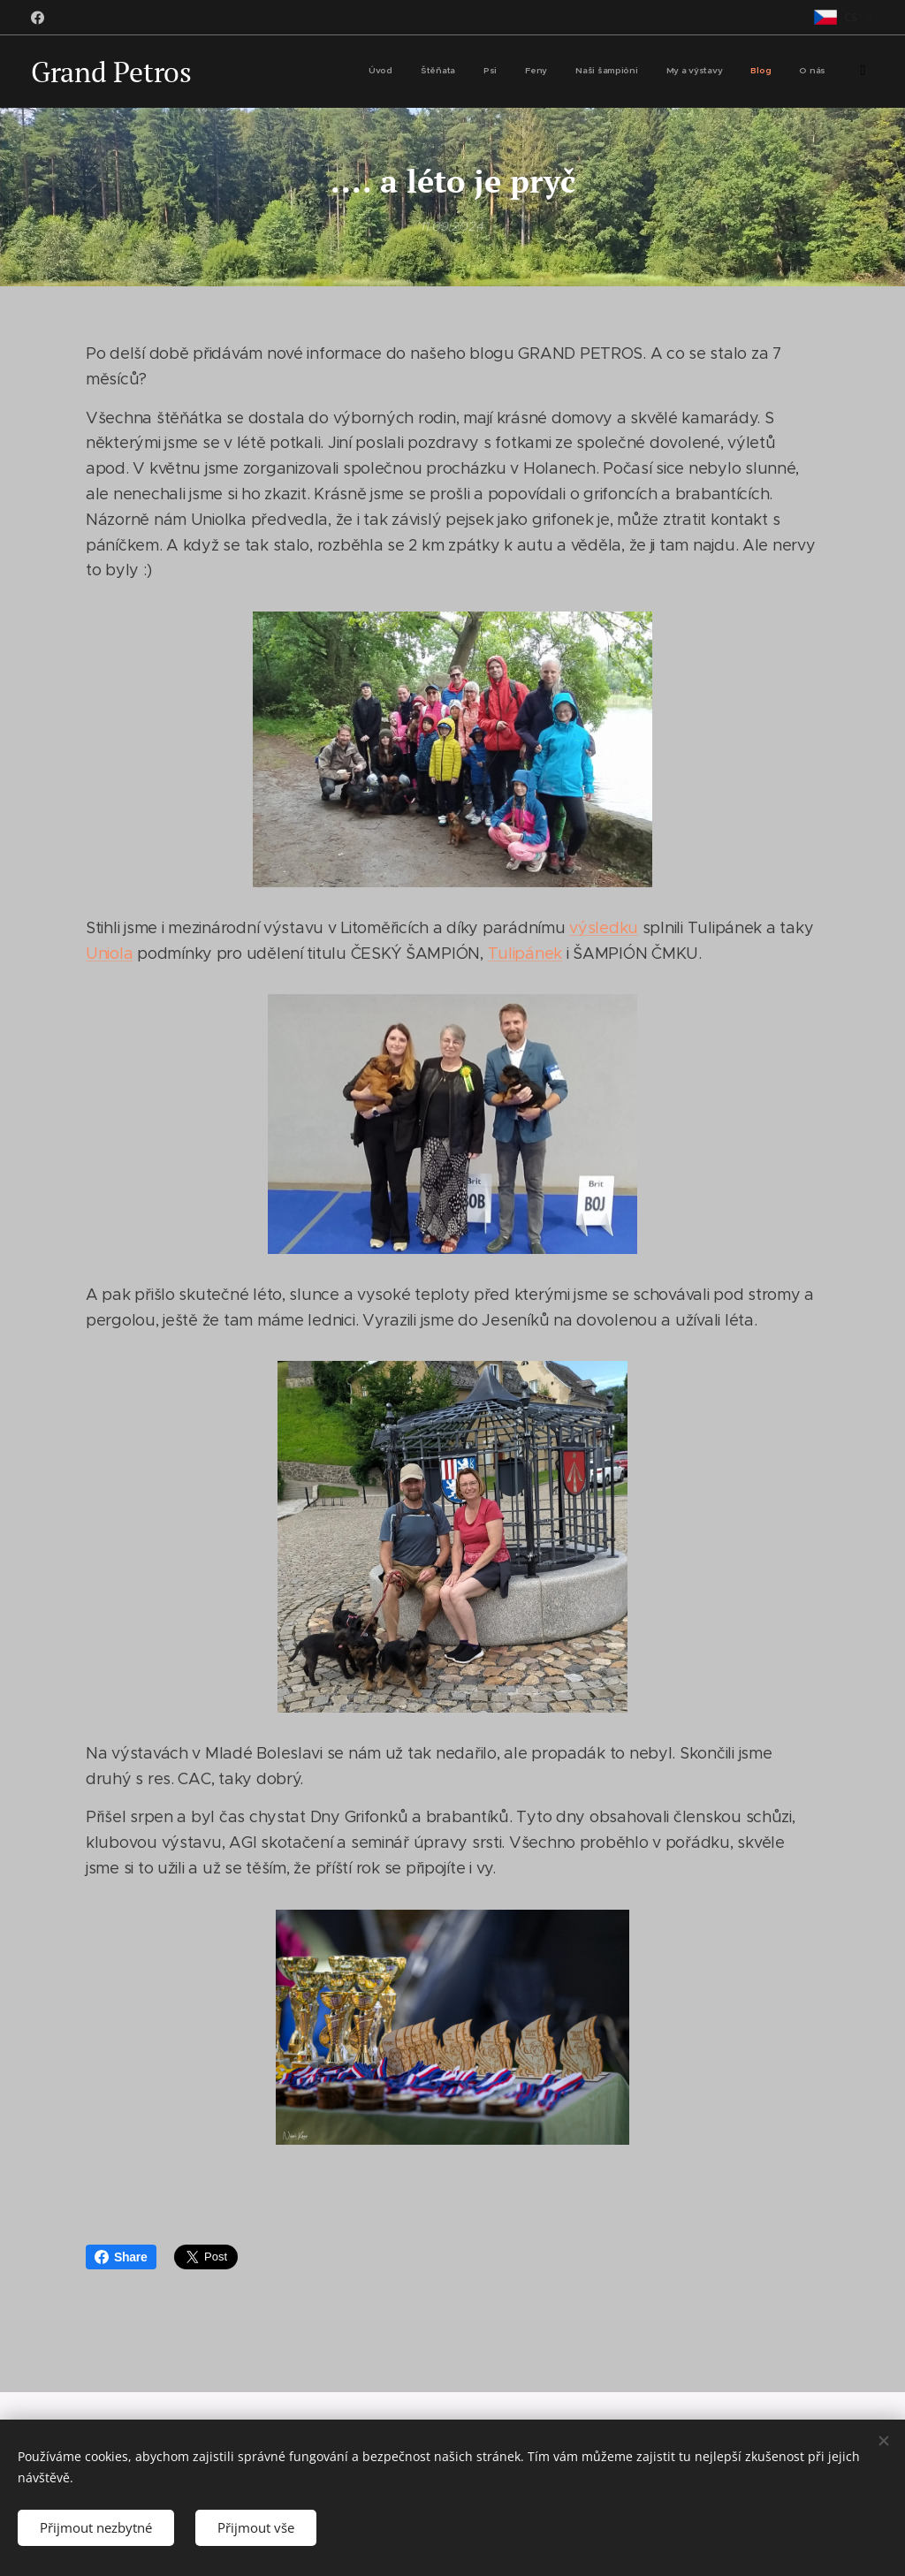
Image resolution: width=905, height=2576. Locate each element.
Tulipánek (525, 953)
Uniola (109, 953)
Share (121, 2257)
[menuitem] (652, 71)
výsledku (603, 928)
